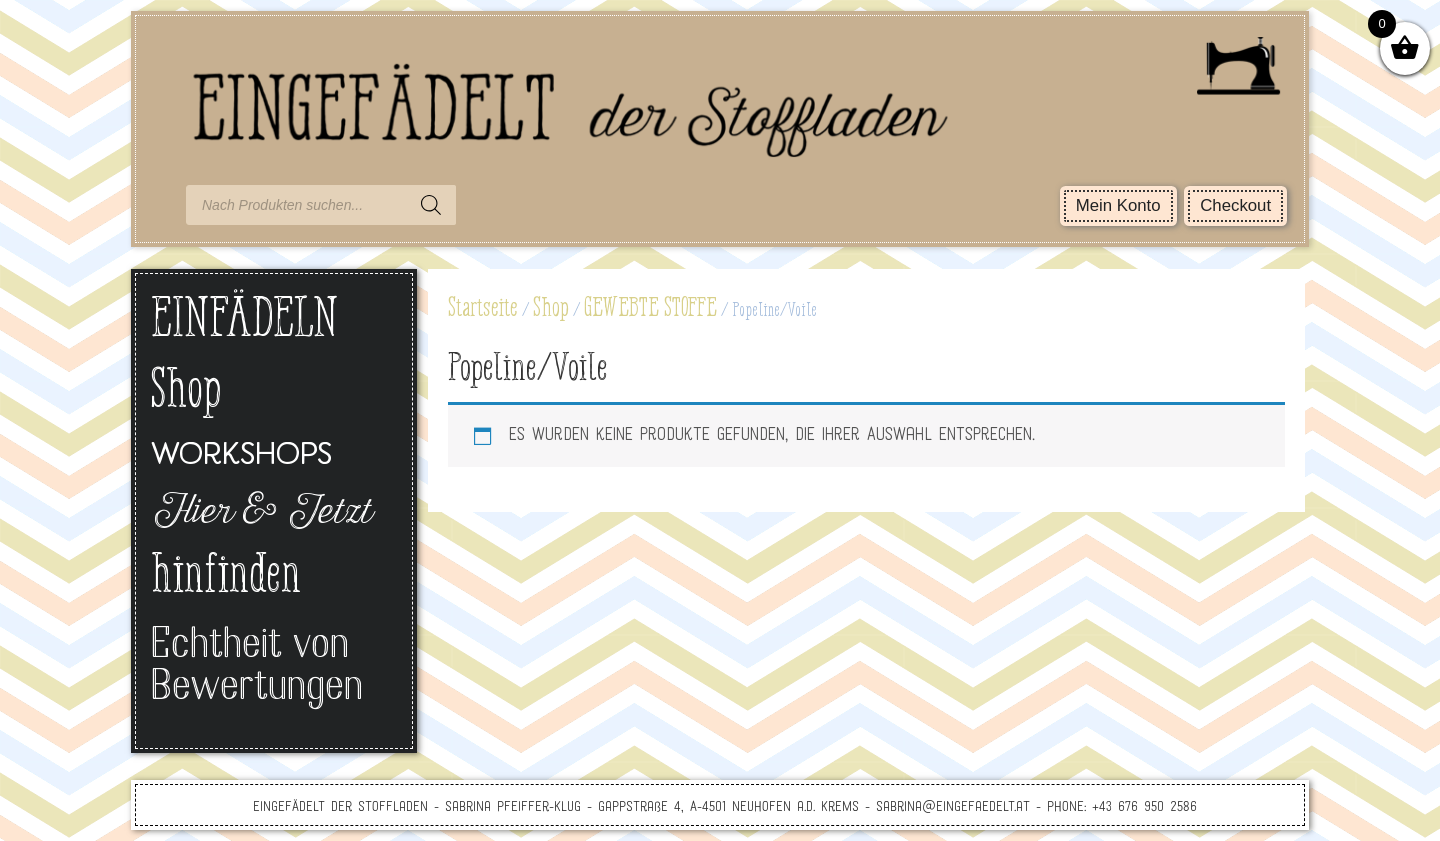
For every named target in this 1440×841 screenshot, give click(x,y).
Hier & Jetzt (260, 514)
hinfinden (226, 578)
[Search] (431, 205)
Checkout (1235, 205)
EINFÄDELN (244, 321)
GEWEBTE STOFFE (650, 309)
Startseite (483, 309)
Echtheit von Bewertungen (257, 667)
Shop (551, 309)
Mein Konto (1118, 205)
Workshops (241, 456)
